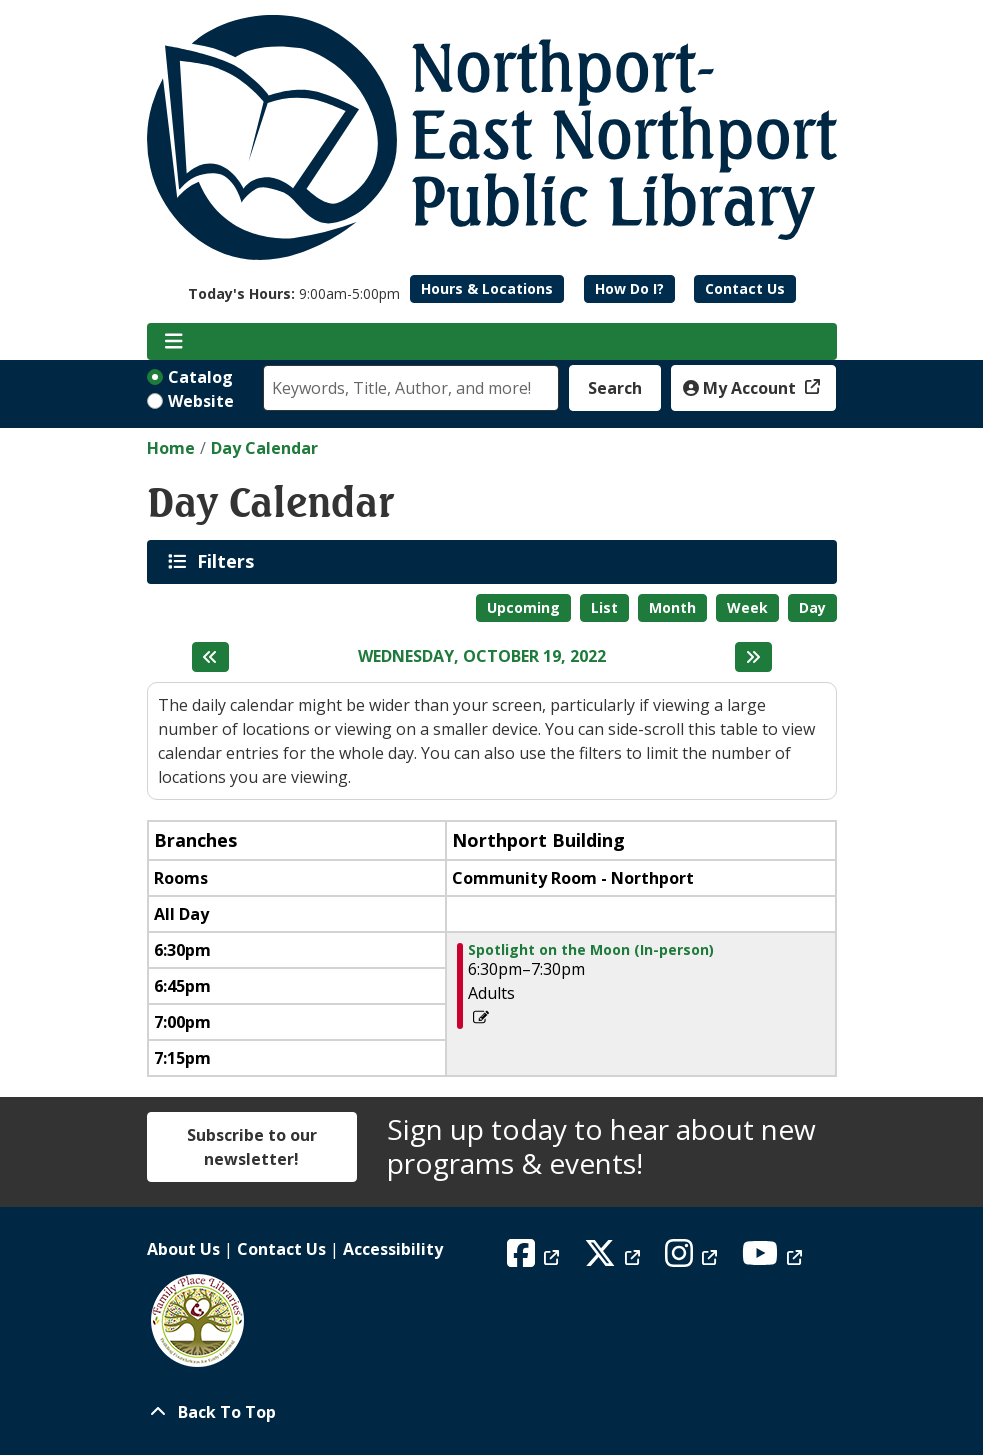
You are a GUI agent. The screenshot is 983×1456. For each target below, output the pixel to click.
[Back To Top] (492, 1412)
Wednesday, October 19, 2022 (482, 656)
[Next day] (753, 657)
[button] (294, 293)
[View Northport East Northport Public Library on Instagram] (693, 1259)
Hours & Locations (487, 288)
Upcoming (523, 607)
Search (615, 388)
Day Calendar (264, 448)
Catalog (200, 377)
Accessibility (393, 1249)
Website (201, 401)
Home (171, 448)
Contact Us (745, 288)
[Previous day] (210, 657)
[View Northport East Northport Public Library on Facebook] (535, 1259)
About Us (183, 1249)
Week (747, 607)
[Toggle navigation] (174, 342)
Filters (229, 561)
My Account (741, 388)
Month (672, 607)
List (604, 607)
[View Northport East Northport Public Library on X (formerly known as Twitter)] (614, 1259)
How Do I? (629, 288)
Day (812, 607)
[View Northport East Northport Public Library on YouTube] (774, 1259)
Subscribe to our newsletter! (252, 1147)
